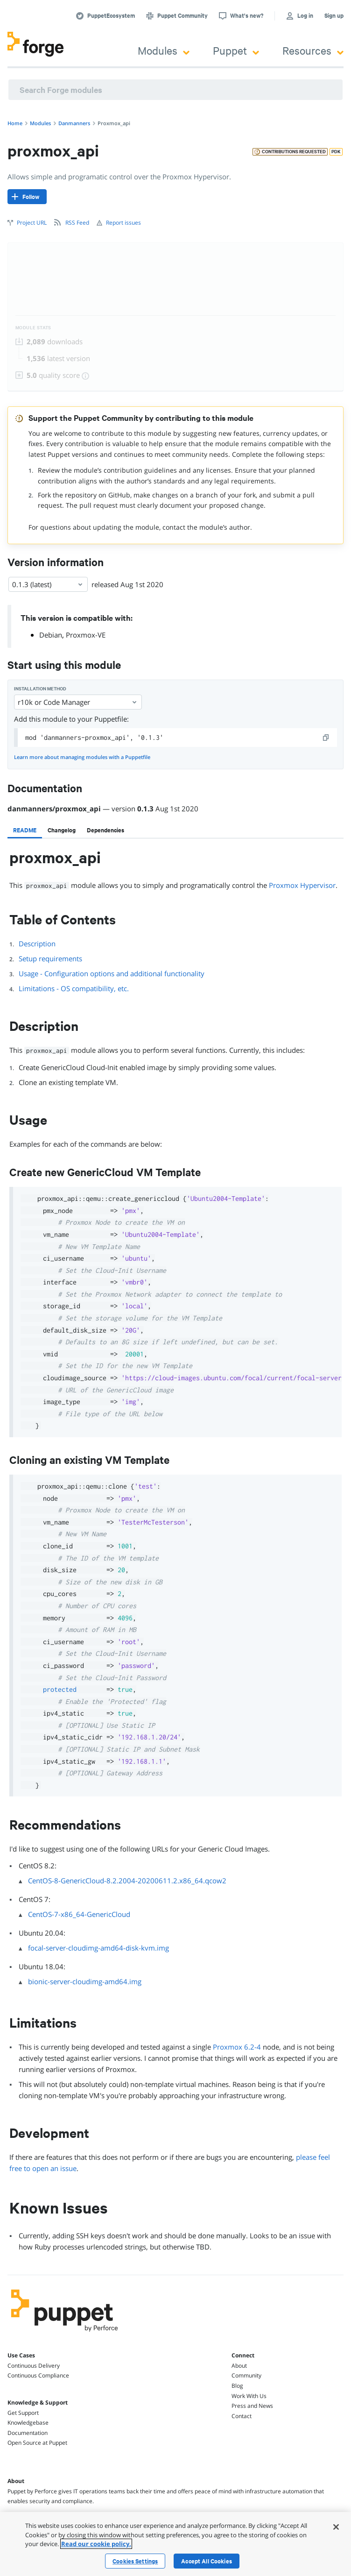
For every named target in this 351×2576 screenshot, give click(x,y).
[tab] (24, 830)
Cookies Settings (135, 2561)
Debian (50, 634)
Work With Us (249, 2396)
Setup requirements (50, 958)
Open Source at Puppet (37, 2443)
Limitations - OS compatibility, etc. (74, 988)
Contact (242, 2416)
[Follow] (27, 196)
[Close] (336, 2527)
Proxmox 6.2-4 (237, 2046)
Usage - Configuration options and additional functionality (111, 973)
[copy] (326, 737)
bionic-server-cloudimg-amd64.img (84, 1981)
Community (246, 2375)
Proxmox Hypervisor (302, 885)
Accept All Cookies (206, 2561)
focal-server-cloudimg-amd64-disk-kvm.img (98, 1947)
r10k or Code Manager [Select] (78, 702)
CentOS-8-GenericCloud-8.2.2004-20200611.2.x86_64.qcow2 (127, 1880)
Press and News (252, 2406)
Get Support (23, 2413)
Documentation (27, 2433)
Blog (237, 2386)
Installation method (40, 689)
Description (37, 943)
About (239, 2366)
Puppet (236, 50)
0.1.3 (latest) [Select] (48, 584)
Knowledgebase (28, 2423)
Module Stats (33, 327)
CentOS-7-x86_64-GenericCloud (79, 1914)
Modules (164, 50)
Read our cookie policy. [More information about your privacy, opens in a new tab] (96, 2544)
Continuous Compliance (38, 2375)
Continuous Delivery (33, 2366)
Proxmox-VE (85, 634)
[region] (175, 2544)
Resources (313, 50)
